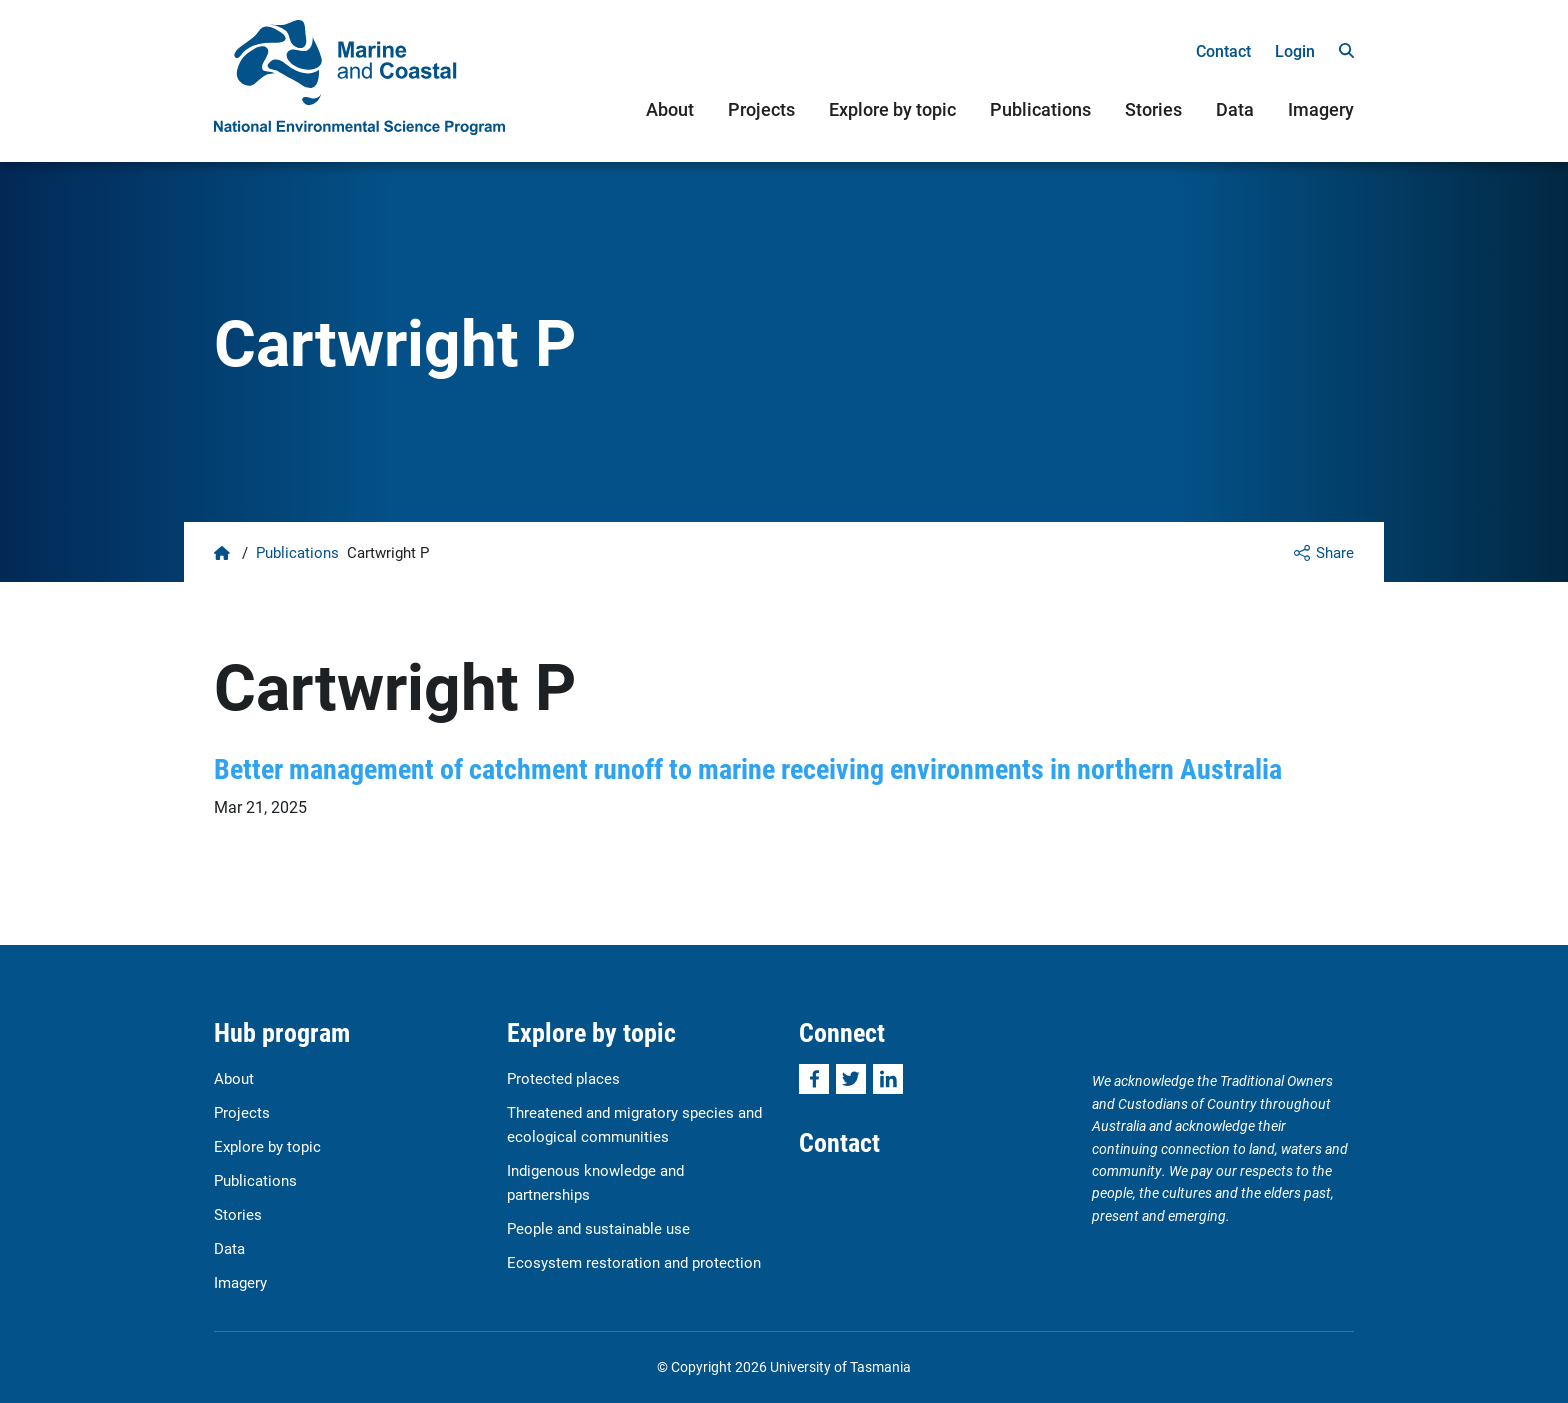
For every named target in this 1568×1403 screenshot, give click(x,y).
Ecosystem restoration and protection (634, 1262)
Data (1235, 109)
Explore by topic (892, 109)
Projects (761, 109)
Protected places (563, 1078)
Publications (1040, 109)
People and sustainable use (598, 1228)
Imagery (1321, 109)
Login (1295, 50)
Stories (1153, 109)
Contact (1223, 50)
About (670, 109)
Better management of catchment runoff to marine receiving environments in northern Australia (748, 768)
